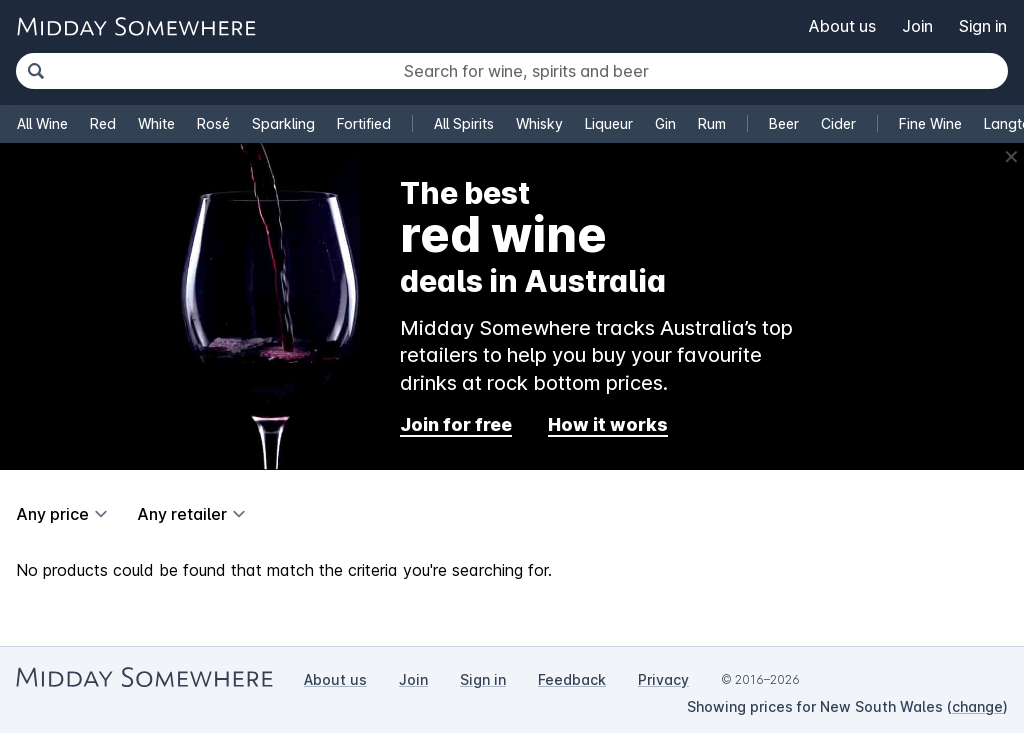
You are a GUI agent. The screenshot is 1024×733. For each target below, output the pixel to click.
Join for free (456, 424)
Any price (52, 514)
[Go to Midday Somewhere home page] (136, 26)
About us (842, 26)
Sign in (983, 26)
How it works (608, 424)
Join (917, 26)
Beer (784, 123)
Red (103, 123)
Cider (838, 123)
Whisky (539, 123)
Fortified (364, 123)
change (977, 706)
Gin (665, 123)
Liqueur (609, 123)
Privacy (663, 679)
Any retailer (182, 514)
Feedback (572, 679)
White (156, 123)
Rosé (213, 123)
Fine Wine (930, 123)
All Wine (42, 123)
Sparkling (283, 123)
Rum (712, 123)
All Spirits (464, 123)
